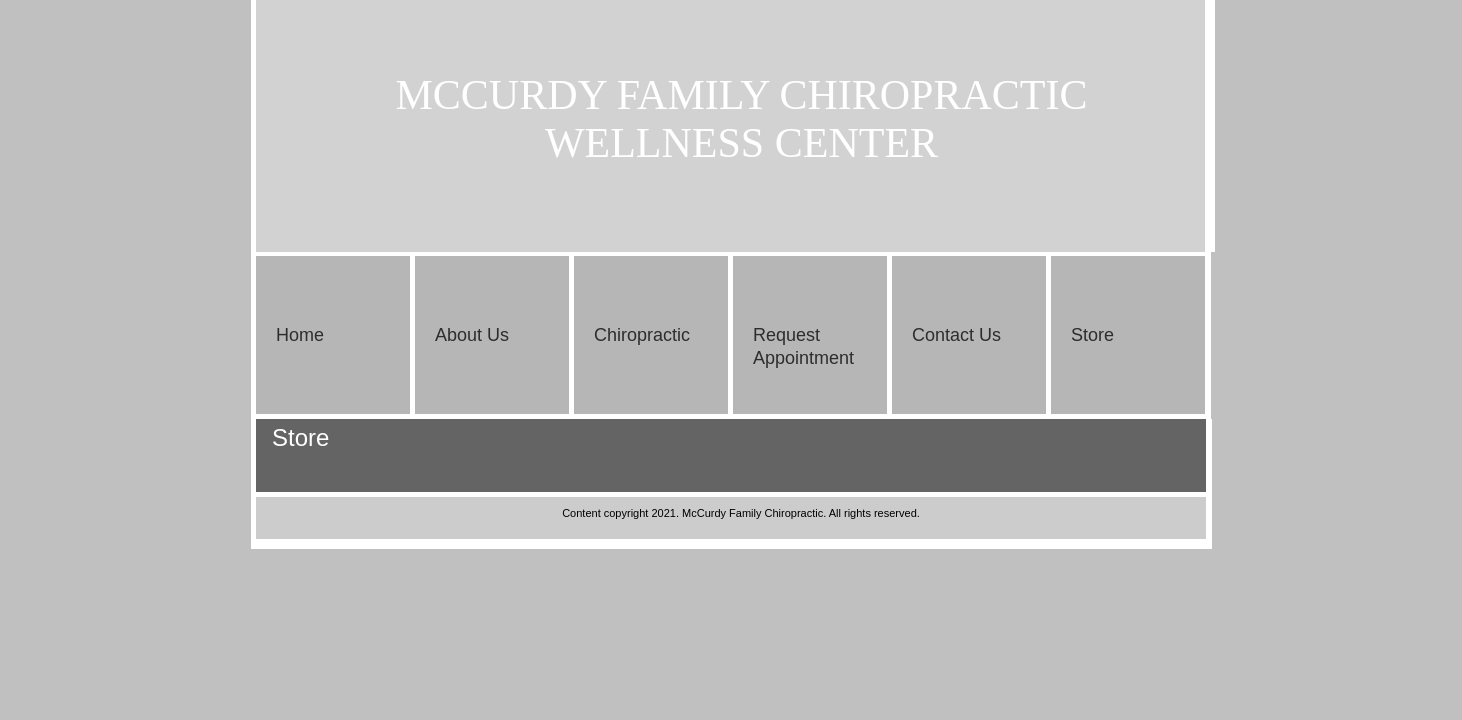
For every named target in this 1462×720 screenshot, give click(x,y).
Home (300, 335)
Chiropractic (642, 335)
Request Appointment (803, 346)
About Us (472, 335)
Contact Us (956, 335)
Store (1092, 335)
